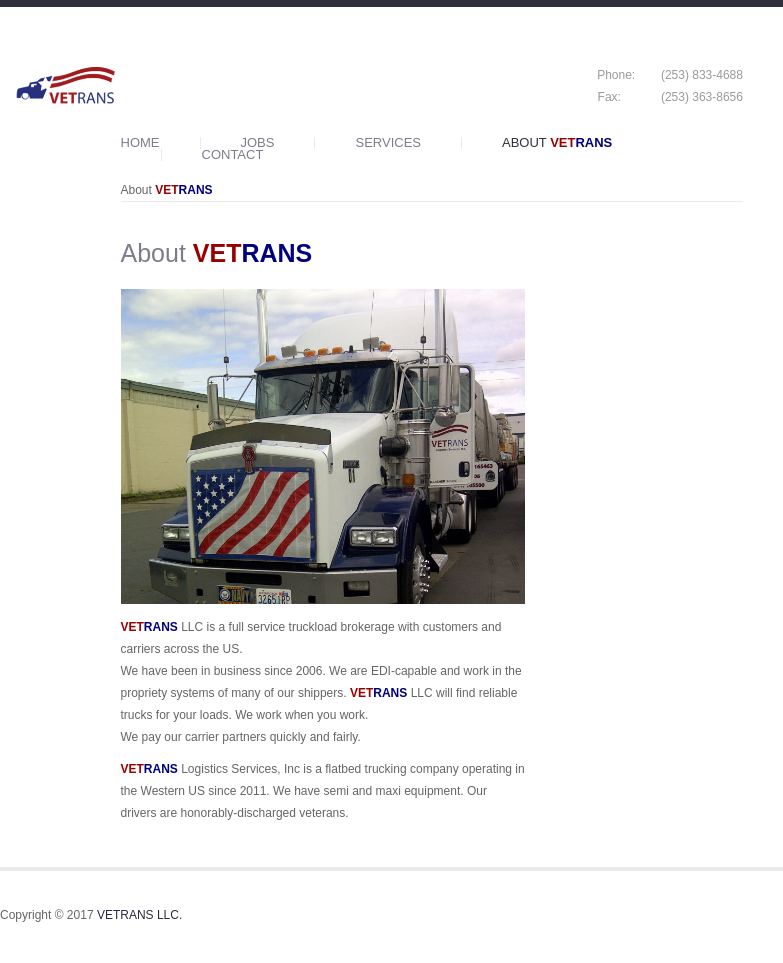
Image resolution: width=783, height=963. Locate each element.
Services (388, 143)
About (557, 143)
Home (140, 143)
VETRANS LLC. (139, 915)
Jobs (258, 143)
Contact (233, 155)
